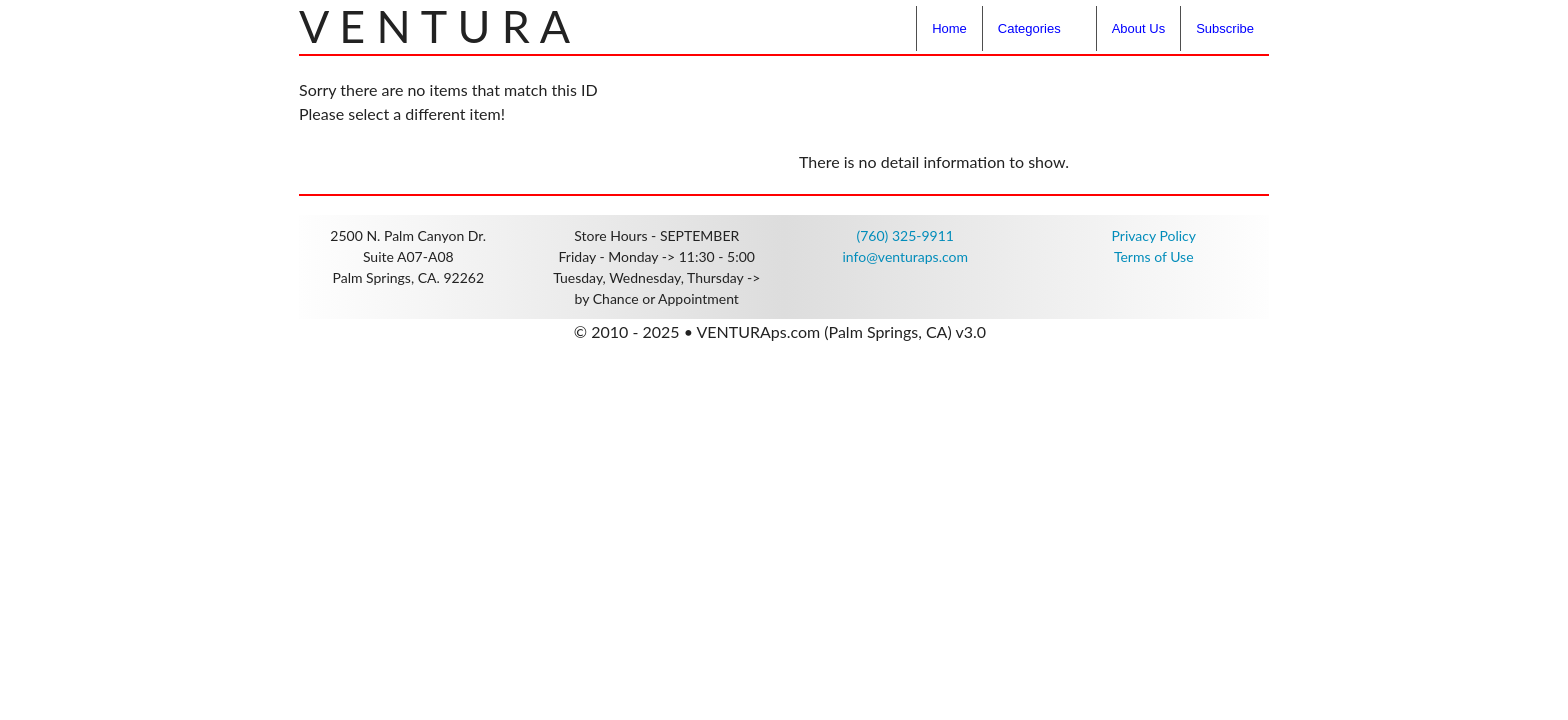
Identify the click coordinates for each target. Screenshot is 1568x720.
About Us (1138, 28)
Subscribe (1225, 28)
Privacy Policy (1154, 235)
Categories (1029, 28)
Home (949, 28)
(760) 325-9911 (905, 235)
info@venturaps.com (905, 256)
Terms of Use (1154, 256)
